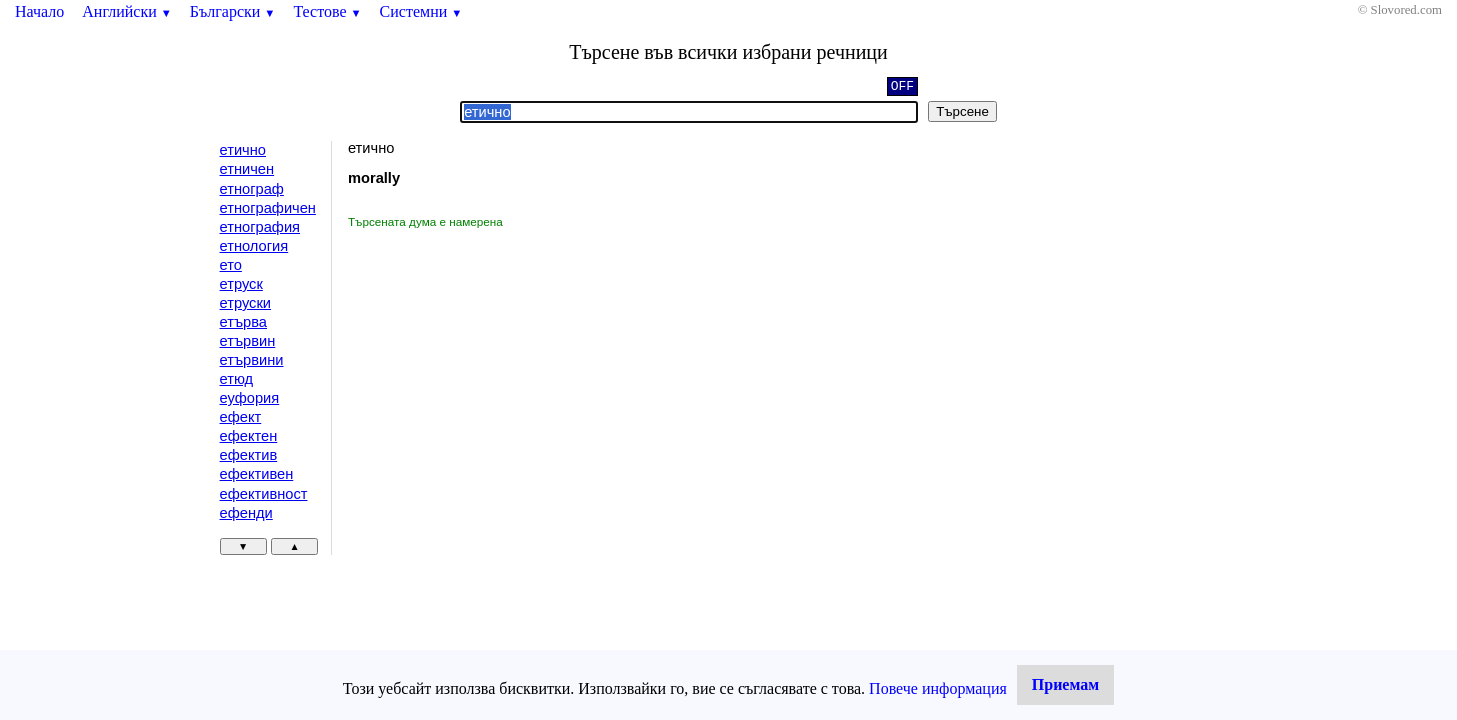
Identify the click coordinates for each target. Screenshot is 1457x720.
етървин (248, 341)
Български (233, 11)
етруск (241, 284)
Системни (421, 11)
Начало (39, 11)
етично (243, 150)
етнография (260, 227)
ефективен (257, 474)
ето (231, 265)
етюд (237, 379)
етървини (252, 360)
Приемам (1065, 684)
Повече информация (938, 688)
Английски (127, 11)
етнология (254, 246)
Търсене (962, 111)
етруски (245, 303)
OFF (902, 88)
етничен (247, 169)
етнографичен (268, 208)
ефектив (249, 455)
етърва (243, 322)
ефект (241, 417)
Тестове (327, 11)
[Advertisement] (517, 380)
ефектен (249, 436)
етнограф (252, 189)
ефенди (246, 513)
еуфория (250, 398)
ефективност (264, 494)
